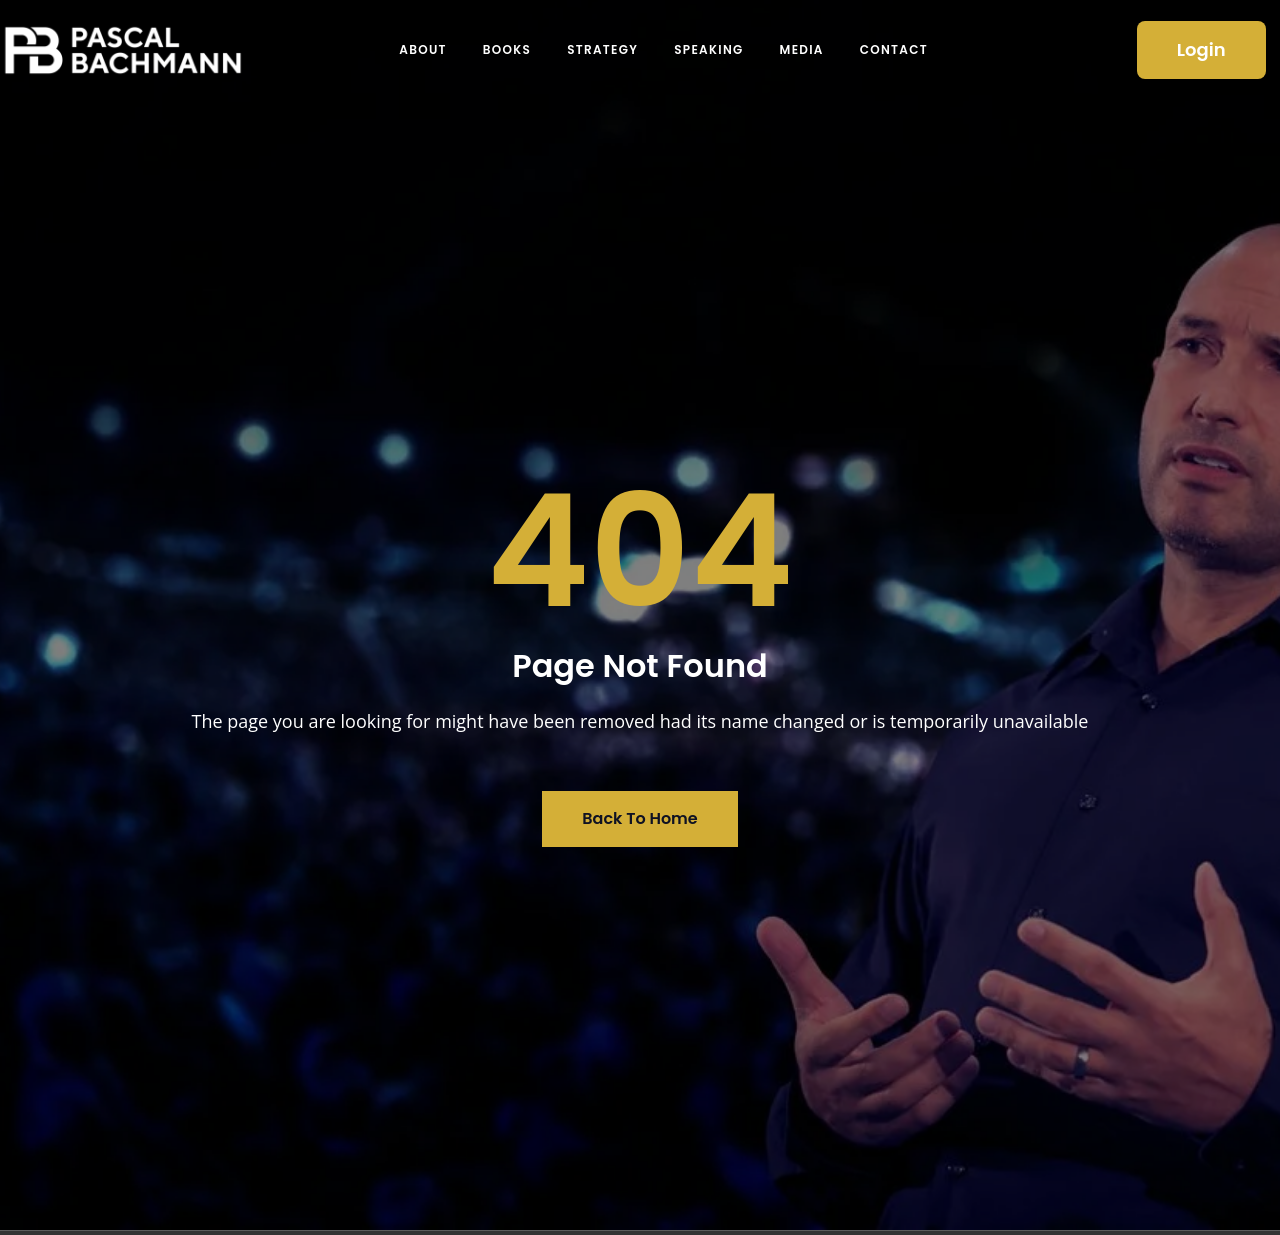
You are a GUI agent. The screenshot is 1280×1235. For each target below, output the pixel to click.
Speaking (708, 49)
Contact (894, 49)
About (423, 49)
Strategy (602, 49)
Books (507, 49)
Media (802, 49)
